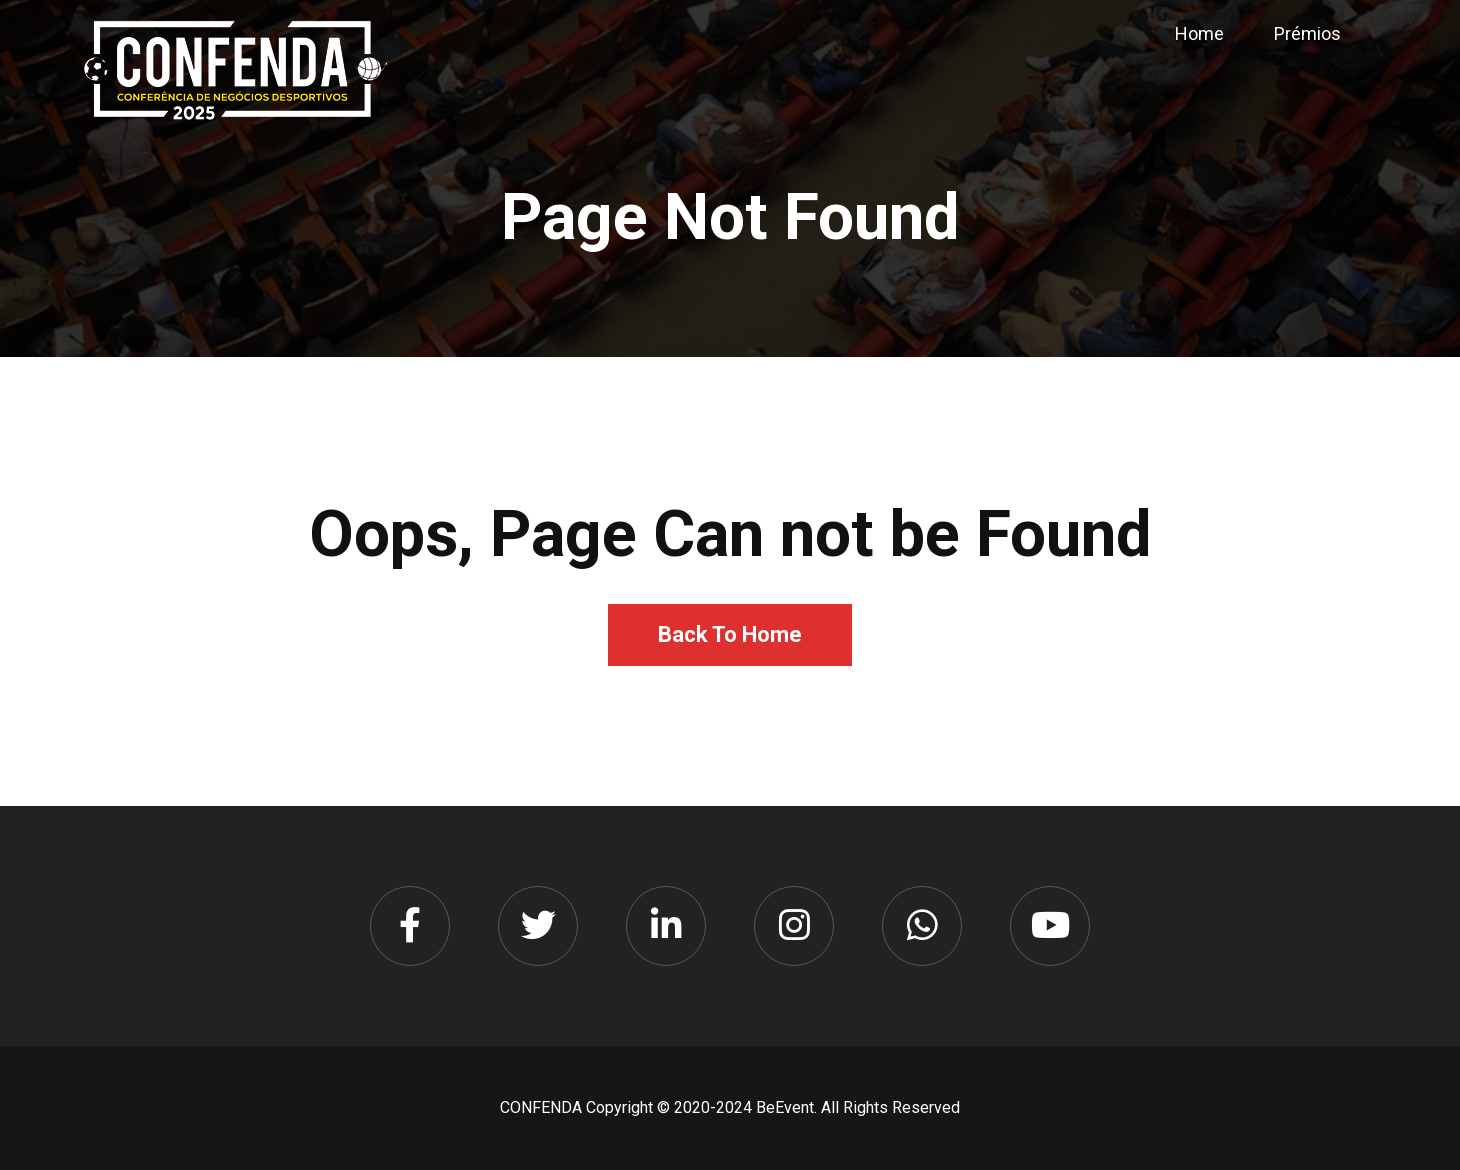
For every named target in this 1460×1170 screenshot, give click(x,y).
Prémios (1307, 33)
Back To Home (730, 634)
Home (1199, 33)
